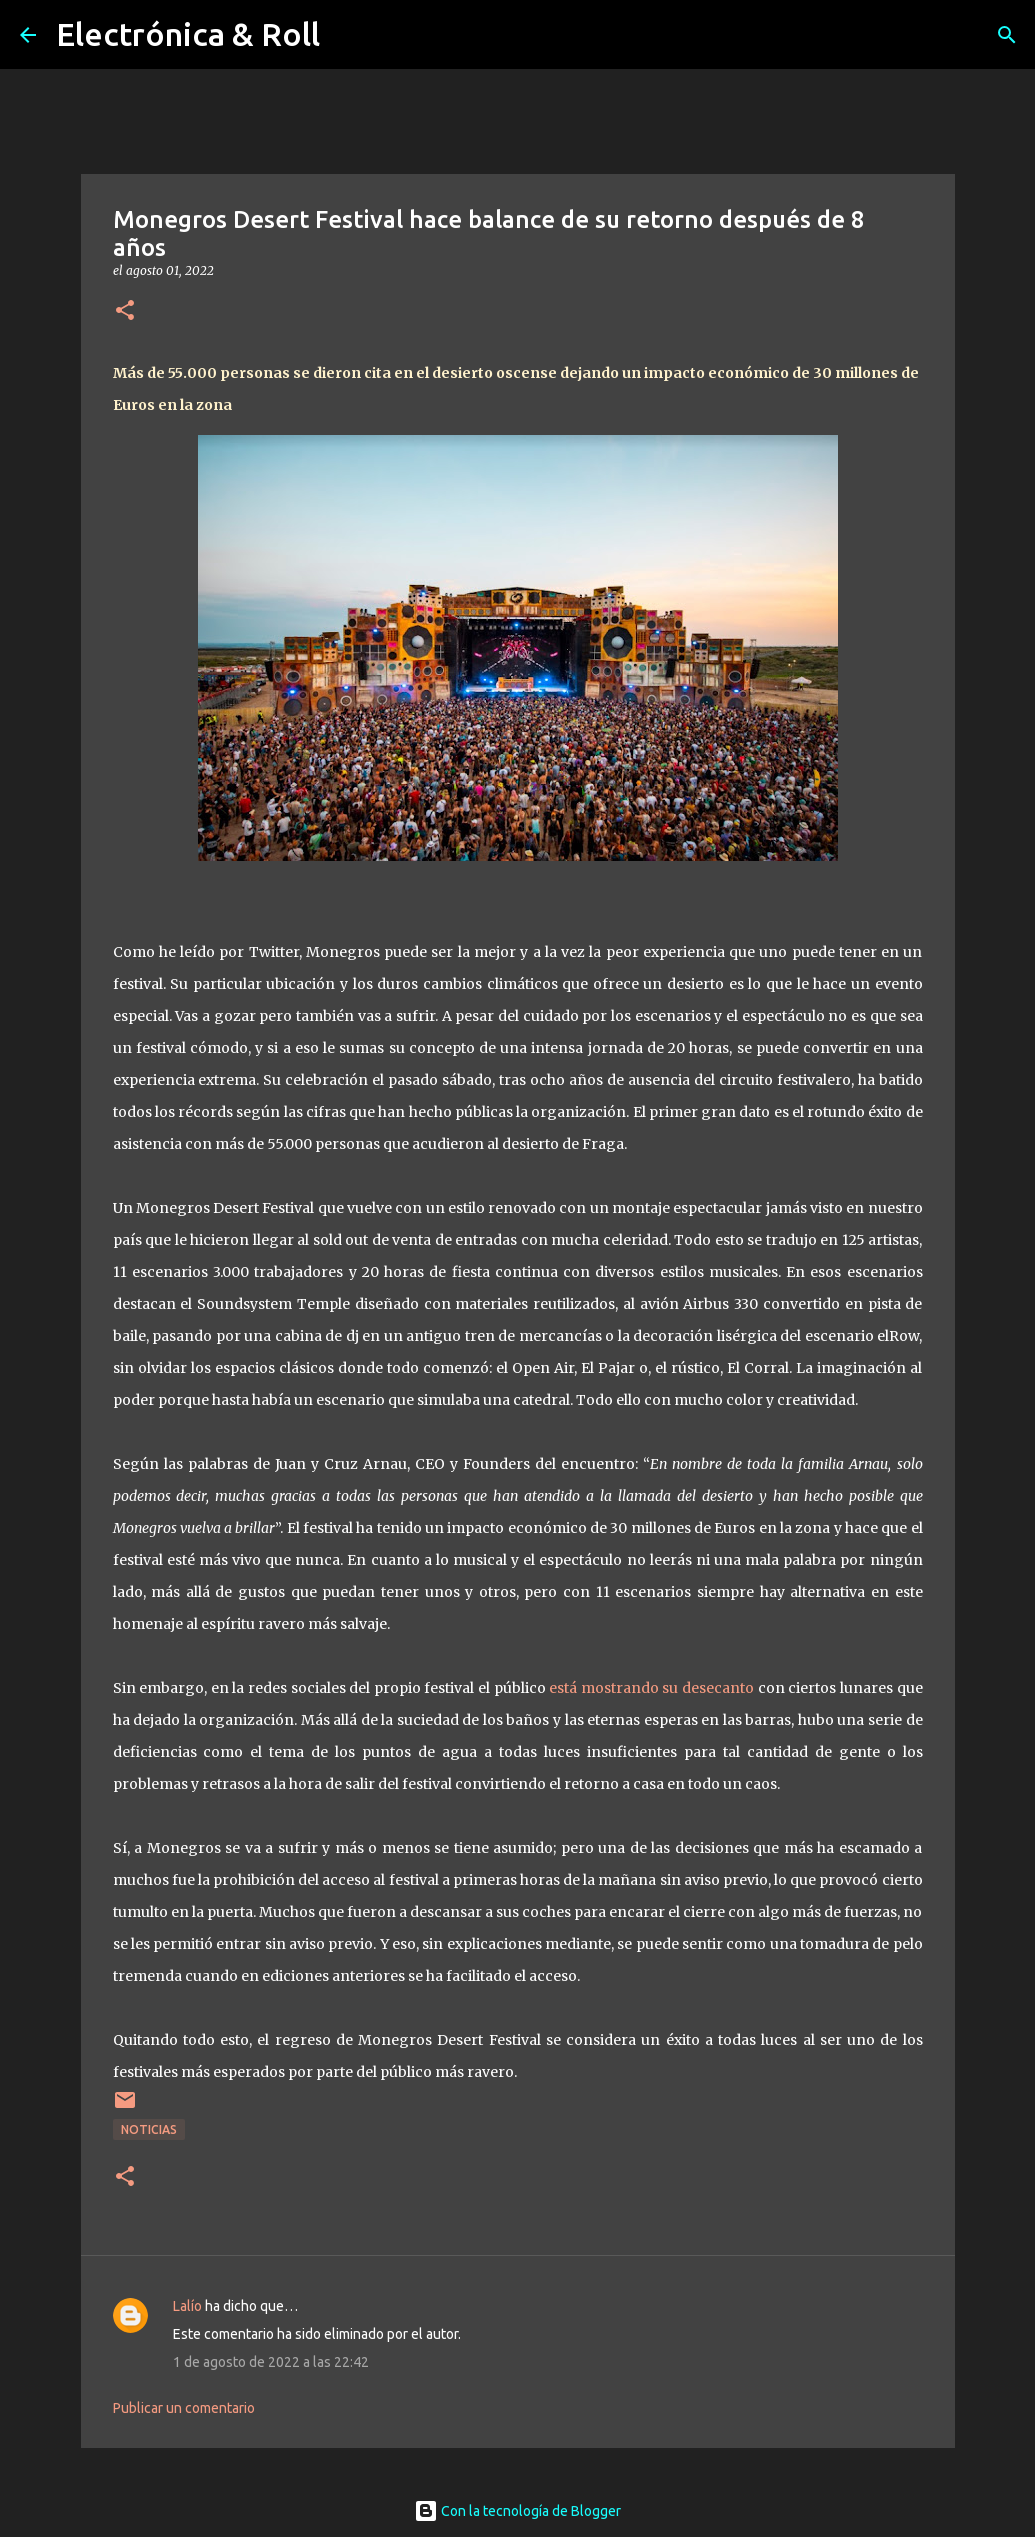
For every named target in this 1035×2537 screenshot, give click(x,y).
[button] (125, 311)
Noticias (149, 2129)
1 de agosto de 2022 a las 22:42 (271, 2362)
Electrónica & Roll (188, 34)
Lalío (187, 2306)
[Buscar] (1007, 35)
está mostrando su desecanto (650, 1688)
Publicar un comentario (184, 2408)
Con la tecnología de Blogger (517, 2511)
